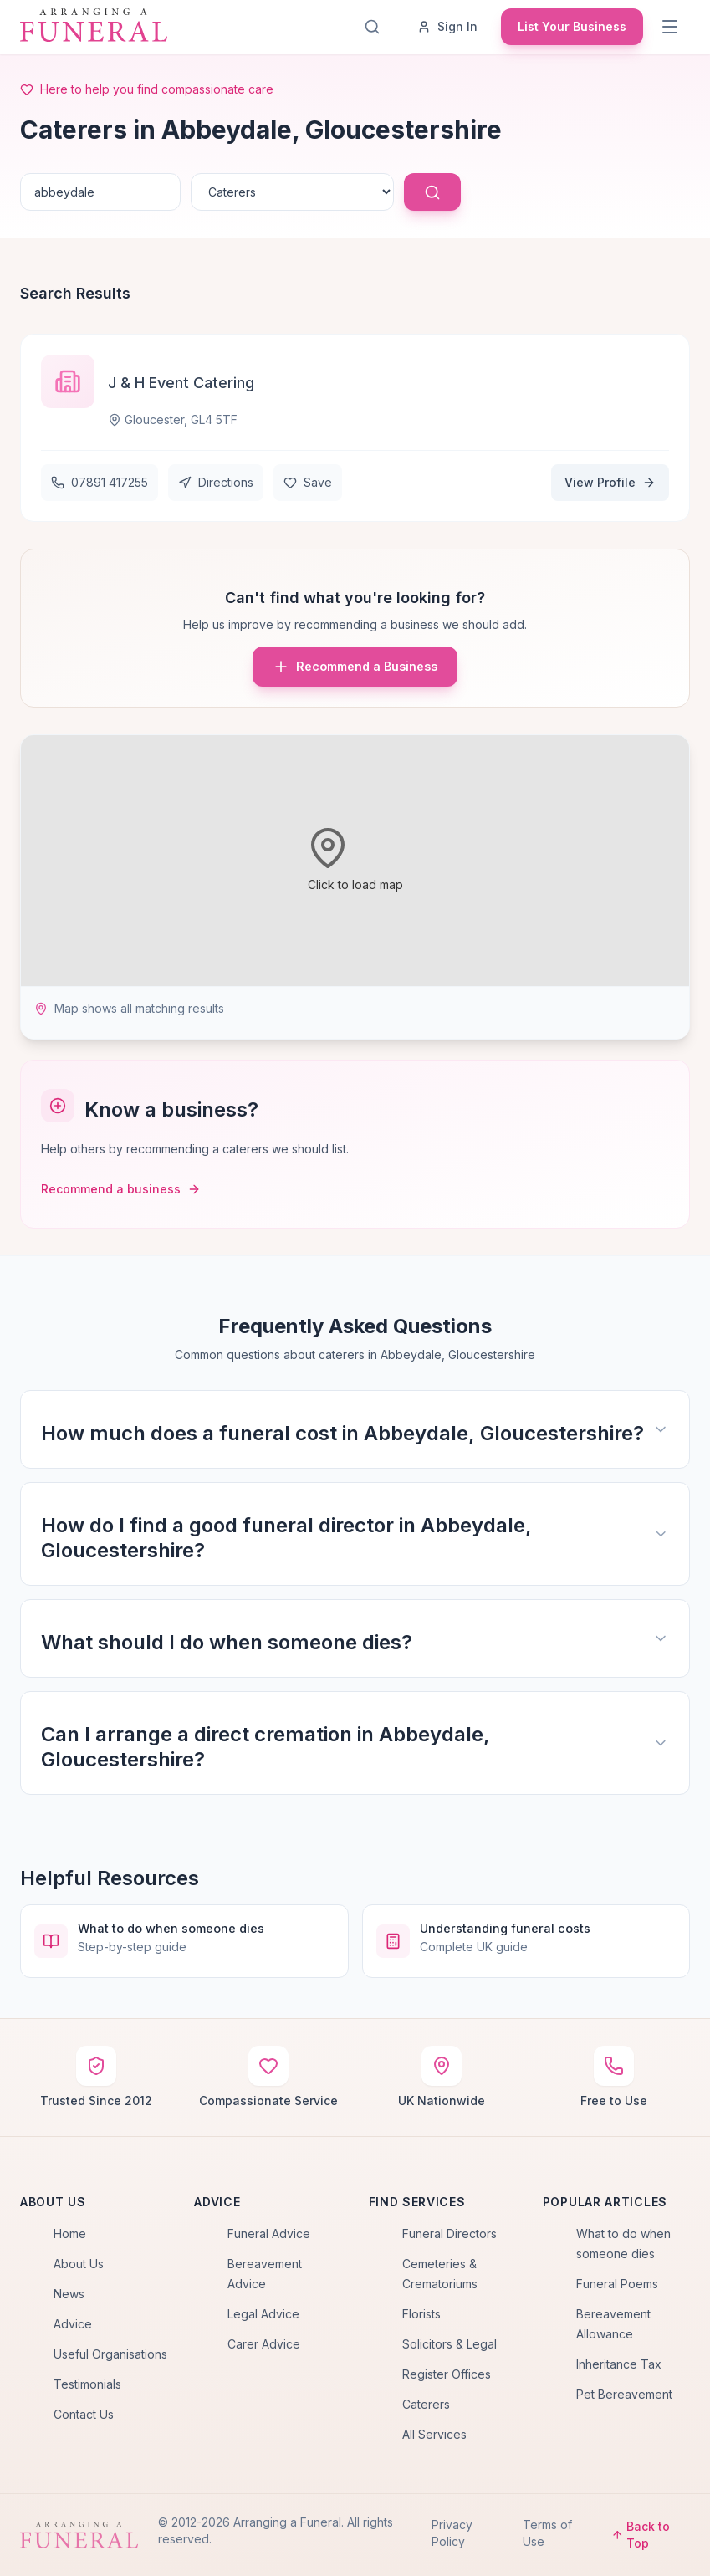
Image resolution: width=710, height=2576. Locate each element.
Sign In (447, 26)
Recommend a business (121, 1189)
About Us (79, 2264)
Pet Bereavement (624, 2394)
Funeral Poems (617, 2284)
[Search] (375, 26)
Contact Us (84, 2414)
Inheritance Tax (618, 2364)
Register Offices (446, 2374)
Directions (215, 482)
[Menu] (671, 26)
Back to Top (641, 2534)
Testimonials (87, 2384)
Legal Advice (263, 2314)
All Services (434, 2434)
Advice (73, 2324)
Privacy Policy (452, 2532)
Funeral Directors (449, 2233)
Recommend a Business (355, 666)
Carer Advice (263, 2344)
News (69, 2294)
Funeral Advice (268, 2233)
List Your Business (572, 26)
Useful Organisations (110, 2354)
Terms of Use (547, 2532)
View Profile (610, 482)
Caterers (426, 2404)
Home (70, 2233)
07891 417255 (99, 482)
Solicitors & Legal (449, 2344)
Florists (421, 2314)
